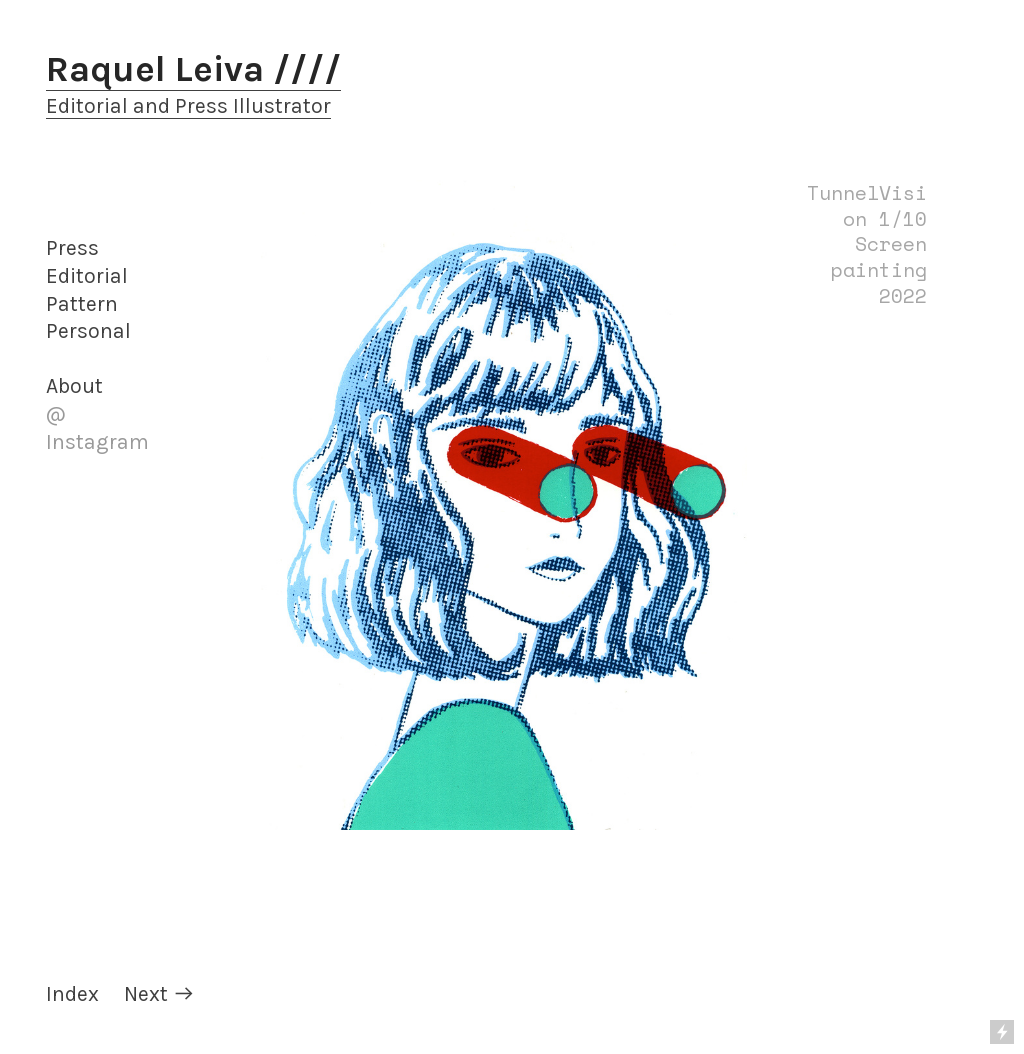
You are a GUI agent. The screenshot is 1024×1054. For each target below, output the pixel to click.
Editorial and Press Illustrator (188, 106)
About (74, 386)
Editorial (87, 276)
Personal (88, 331)
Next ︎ (159, 994)
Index (72, 994)
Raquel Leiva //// (193, 69)
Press (72, 248)
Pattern (82, 304)
